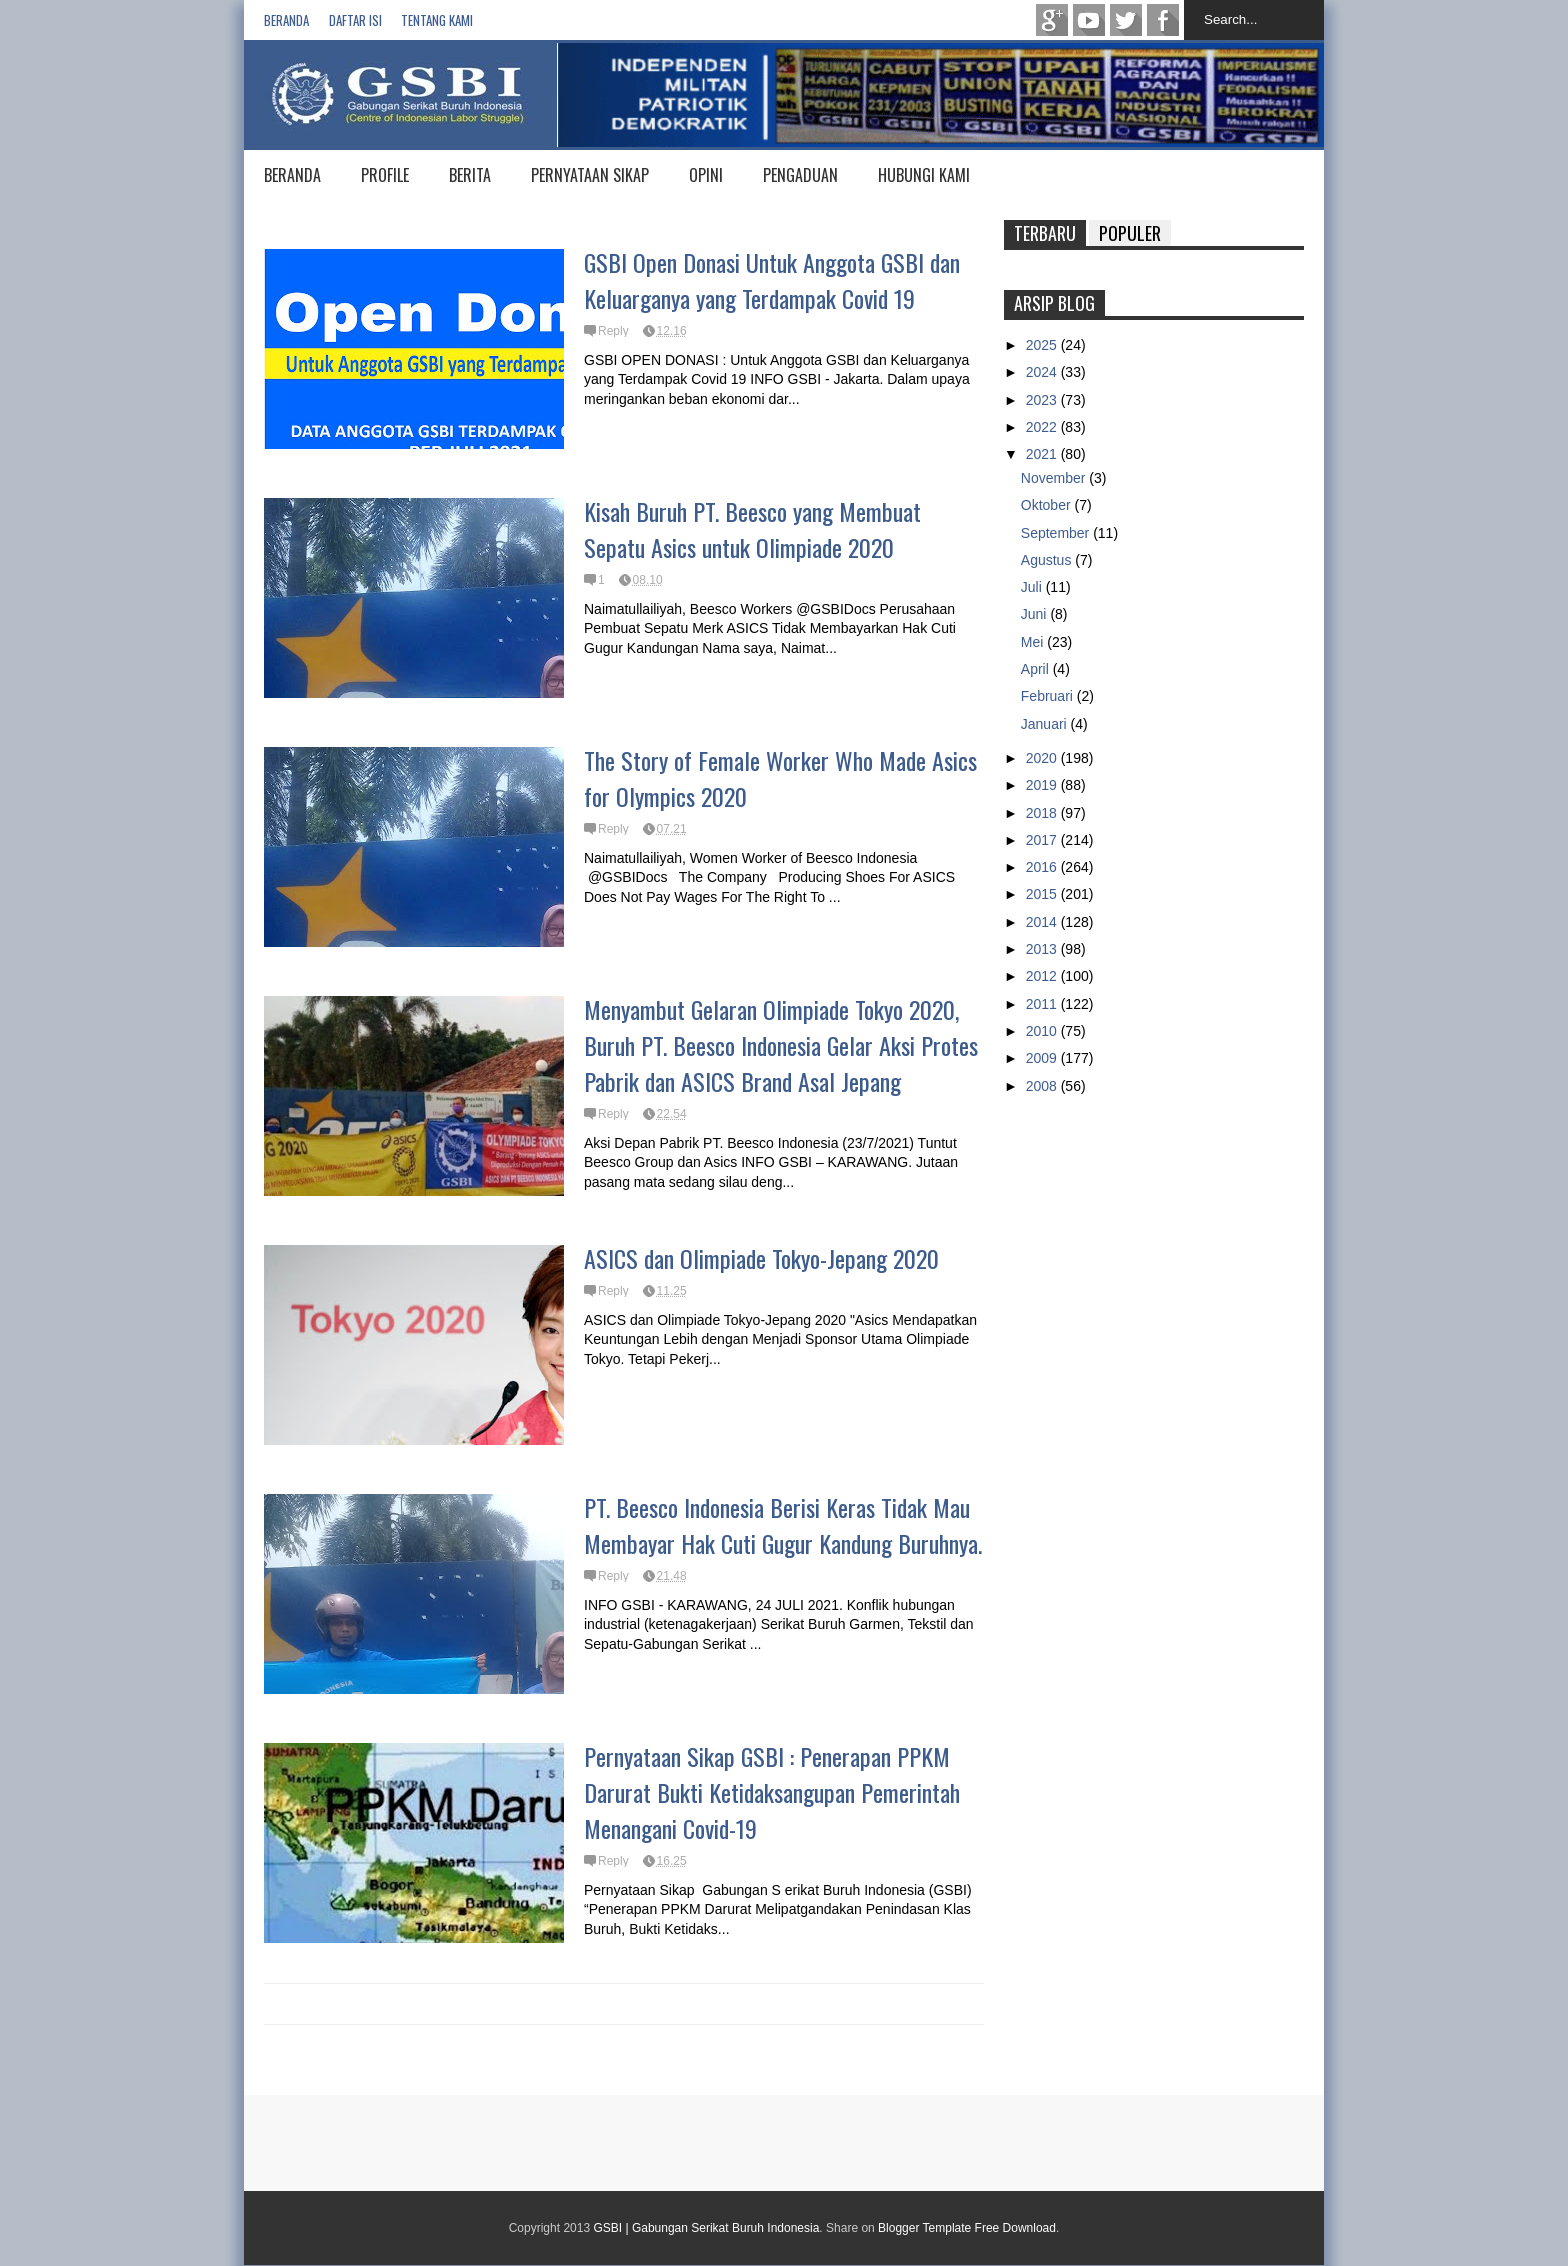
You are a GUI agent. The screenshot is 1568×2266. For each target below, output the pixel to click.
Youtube (1089, 20)
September (1057, 533)
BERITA (470, 175)
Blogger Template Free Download (967, 2228)
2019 (1043, 785)
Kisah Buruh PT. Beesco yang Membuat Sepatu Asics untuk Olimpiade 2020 (752, 529)
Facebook (1163, 20)
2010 (1043, 1031)
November (1055, 478)
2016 (1043, 867)
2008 (1043, 1086)
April (1037, 669)
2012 (1043, 976)
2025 (1043, 345)
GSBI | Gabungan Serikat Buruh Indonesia (706, 2228)
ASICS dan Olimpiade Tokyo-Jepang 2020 (761, 1258)
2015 (1043, 894)
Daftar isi (355, 20)
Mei (1034, 642)
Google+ (1052, 20)
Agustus (1048, 560)
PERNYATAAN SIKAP (590, 175)
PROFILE (385, 175)
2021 (1043, 454)
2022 (1043, 427)
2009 (1043, 1058)
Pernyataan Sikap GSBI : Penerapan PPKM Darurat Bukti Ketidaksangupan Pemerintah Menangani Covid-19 (772, 1792)
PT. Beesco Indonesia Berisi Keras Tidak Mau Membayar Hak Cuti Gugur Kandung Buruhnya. (783, 1525)
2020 (1043, 758)
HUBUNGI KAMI (924, 175)
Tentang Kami (437, 20)
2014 (1043, 922)
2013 (1043, 949)
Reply (613, 331)
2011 (1043, 1004)
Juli (1033, 587)
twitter (1126, 20)
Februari (1049, 696)
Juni (1036, 614)
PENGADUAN (800, 175)
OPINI (706, 175)
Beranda (286, 20)
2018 (1043, 813)
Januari (1046, 724)
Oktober (1048, 505)
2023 (1043, 400)
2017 (1043, 840)
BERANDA (292, 175)
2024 (1043, 372)
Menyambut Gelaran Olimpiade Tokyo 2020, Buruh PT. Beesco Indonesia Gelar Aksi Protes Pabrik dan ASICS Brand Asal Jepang (781, 1045)
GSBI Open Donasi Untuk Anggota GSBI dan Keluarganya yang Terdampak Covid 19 (772, 280)
